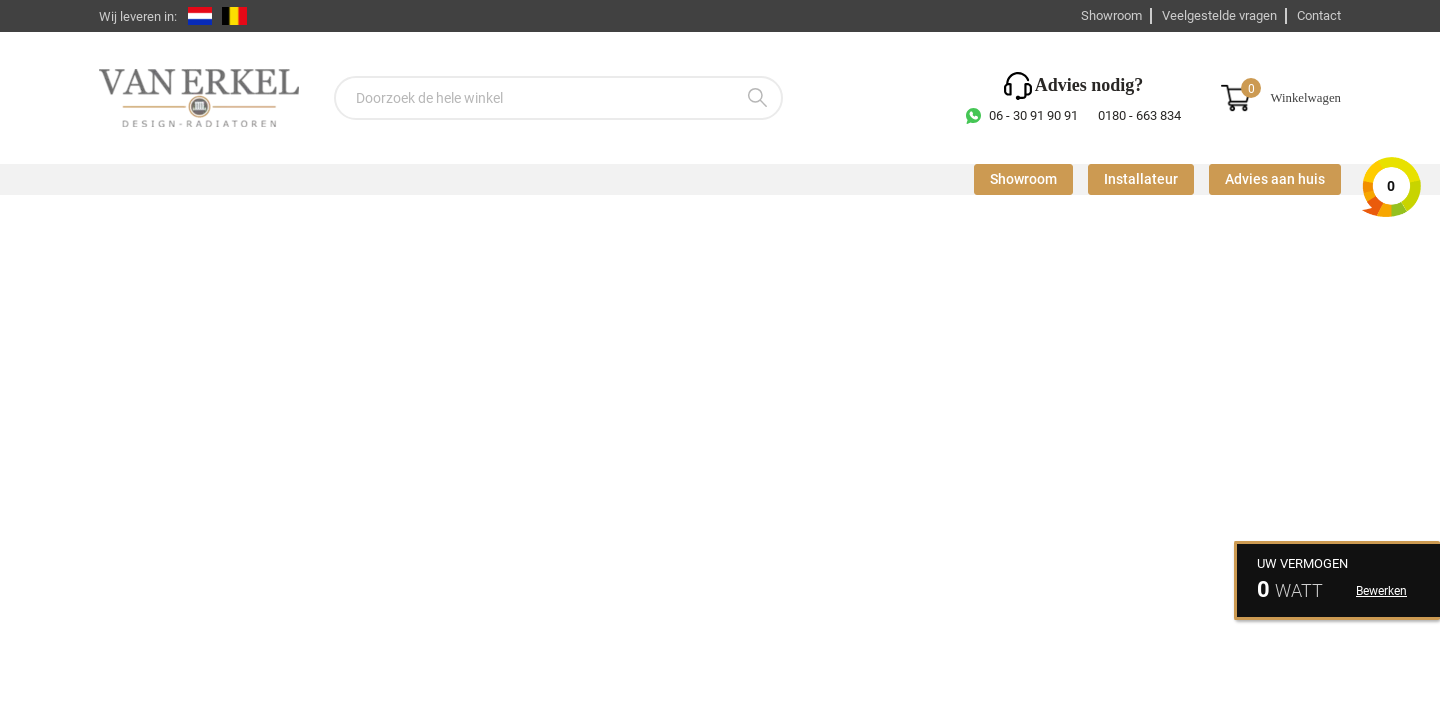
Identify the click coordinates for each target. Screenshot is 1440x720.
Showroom (1111, 15)
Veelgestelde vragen (1219, 15)
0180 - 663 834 (1139, 115)
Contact (1319, 15)
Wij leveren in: (138, 16)
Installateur (1141, 179)
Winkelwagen (1305, 98)
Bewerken (1381, 591)
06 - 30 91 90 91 (1033, 115)
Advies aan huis (1275, 179)
